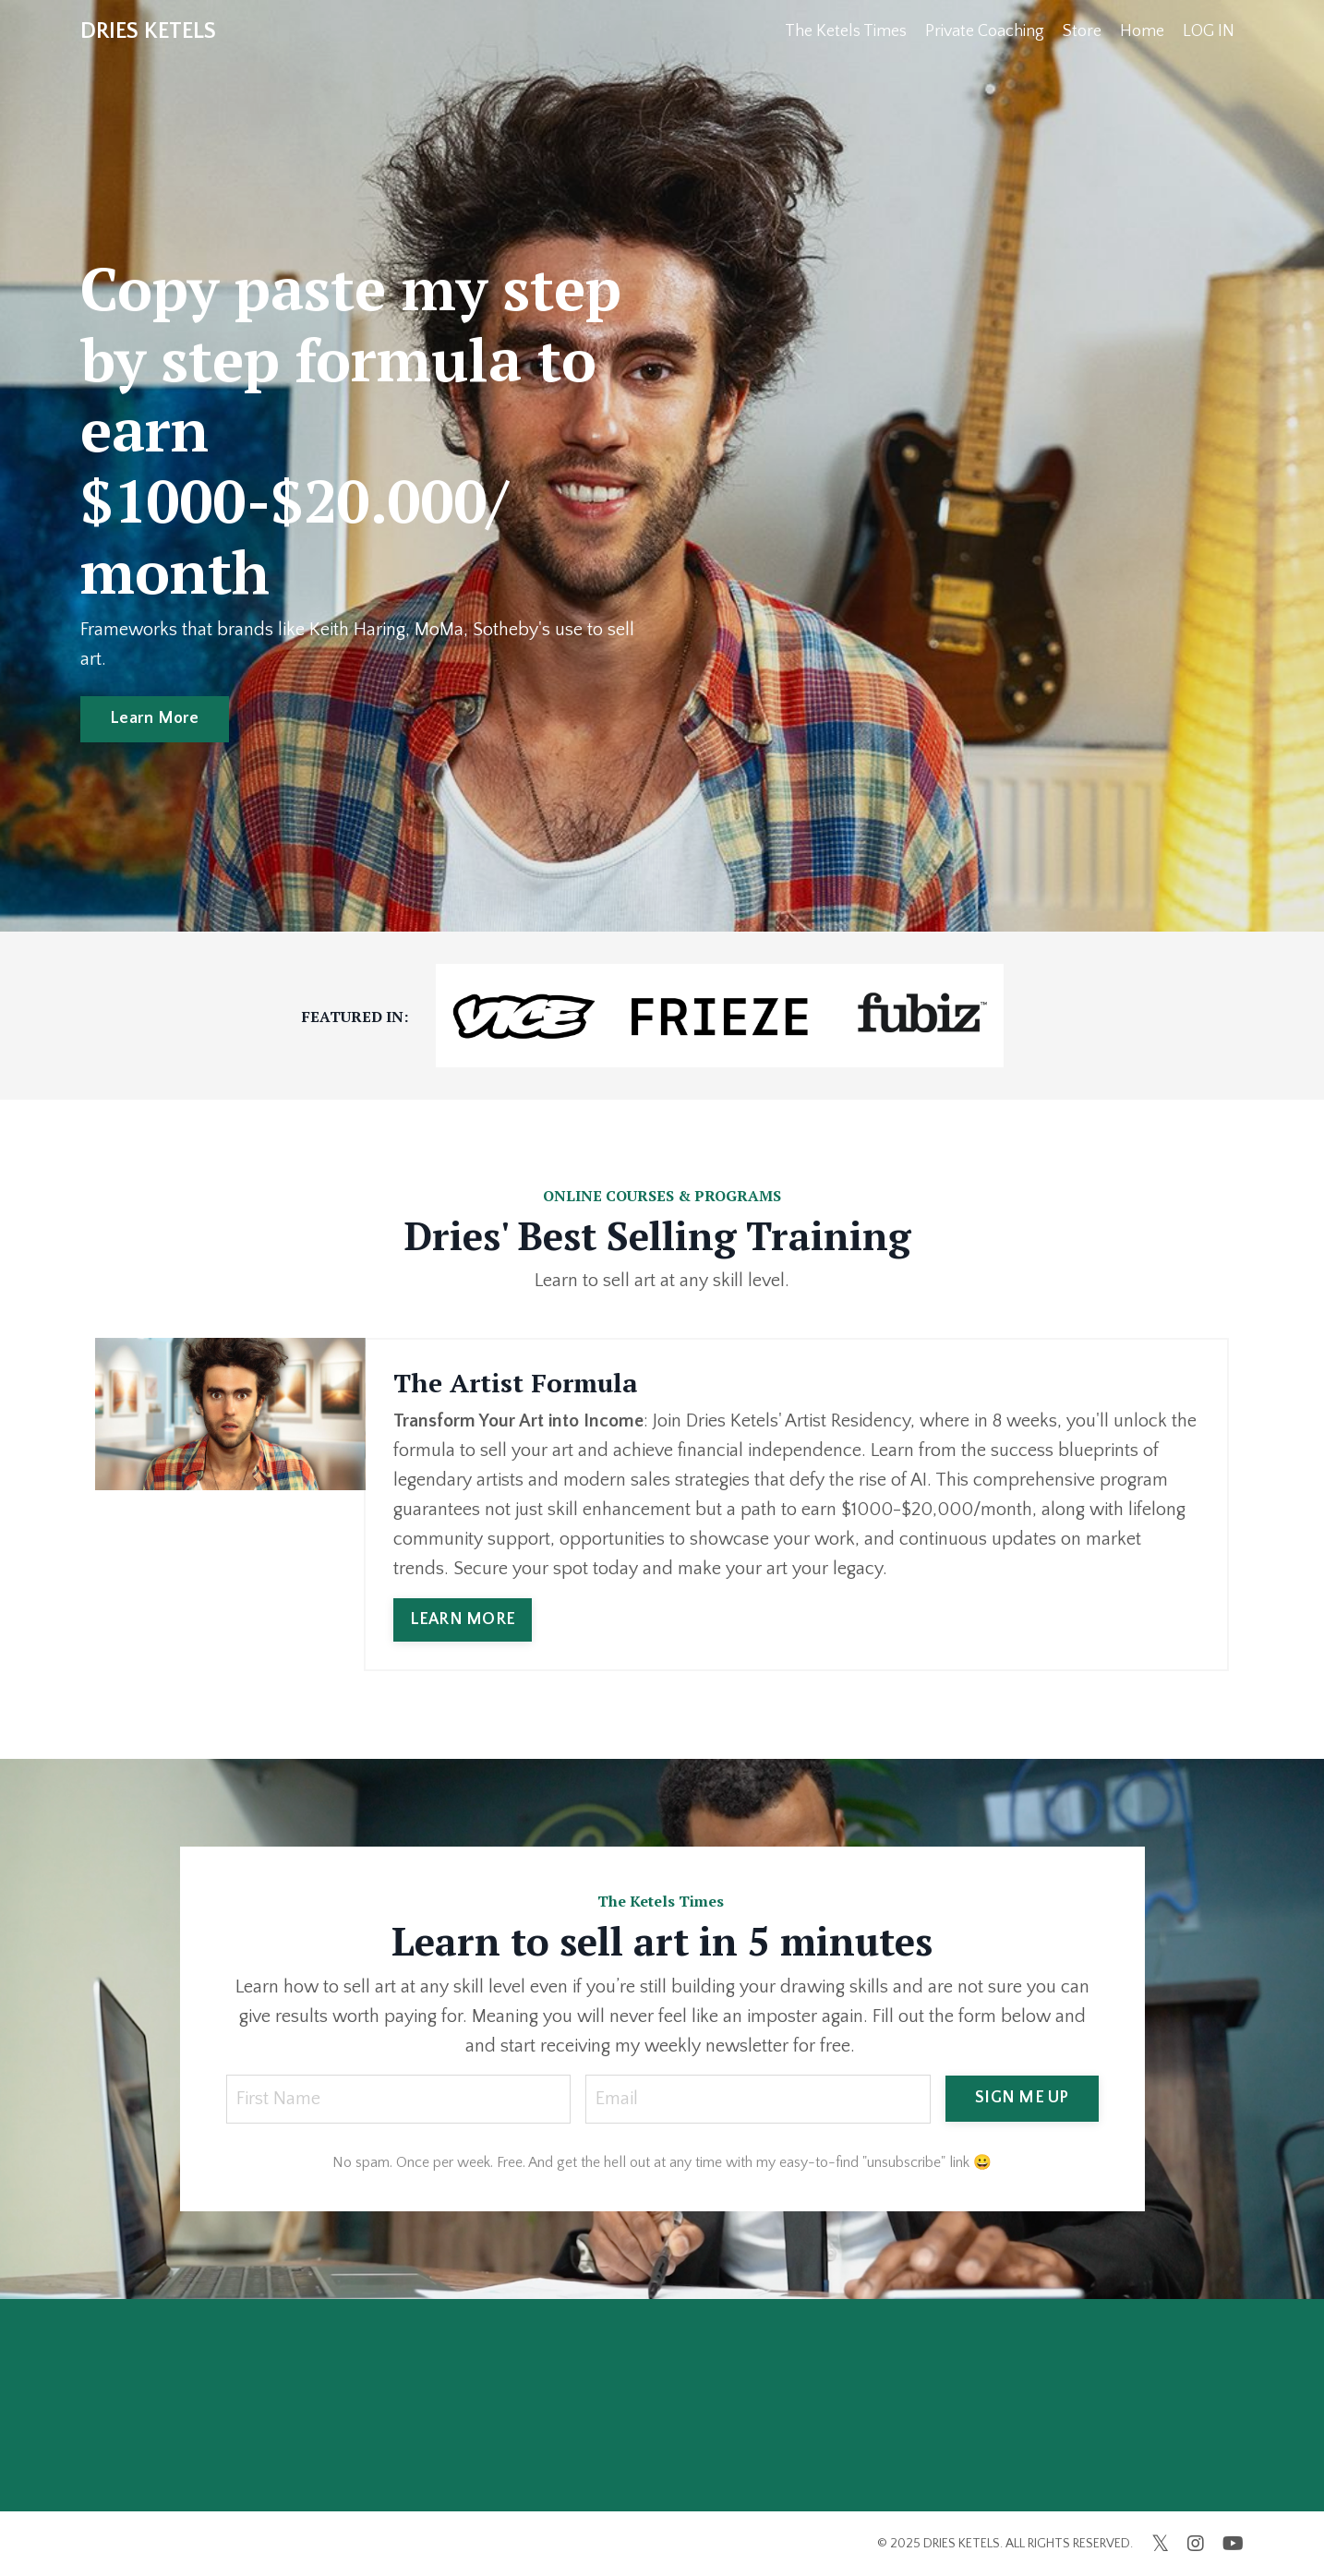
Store (1082, 31)
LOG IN (1208, 31)
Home (1142, 31)
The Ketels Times (846, 31)
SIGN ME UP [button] (1022, 2097)
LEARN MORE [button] (463, 1619)
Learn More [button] (154, 718)
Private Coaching (984, 31)
